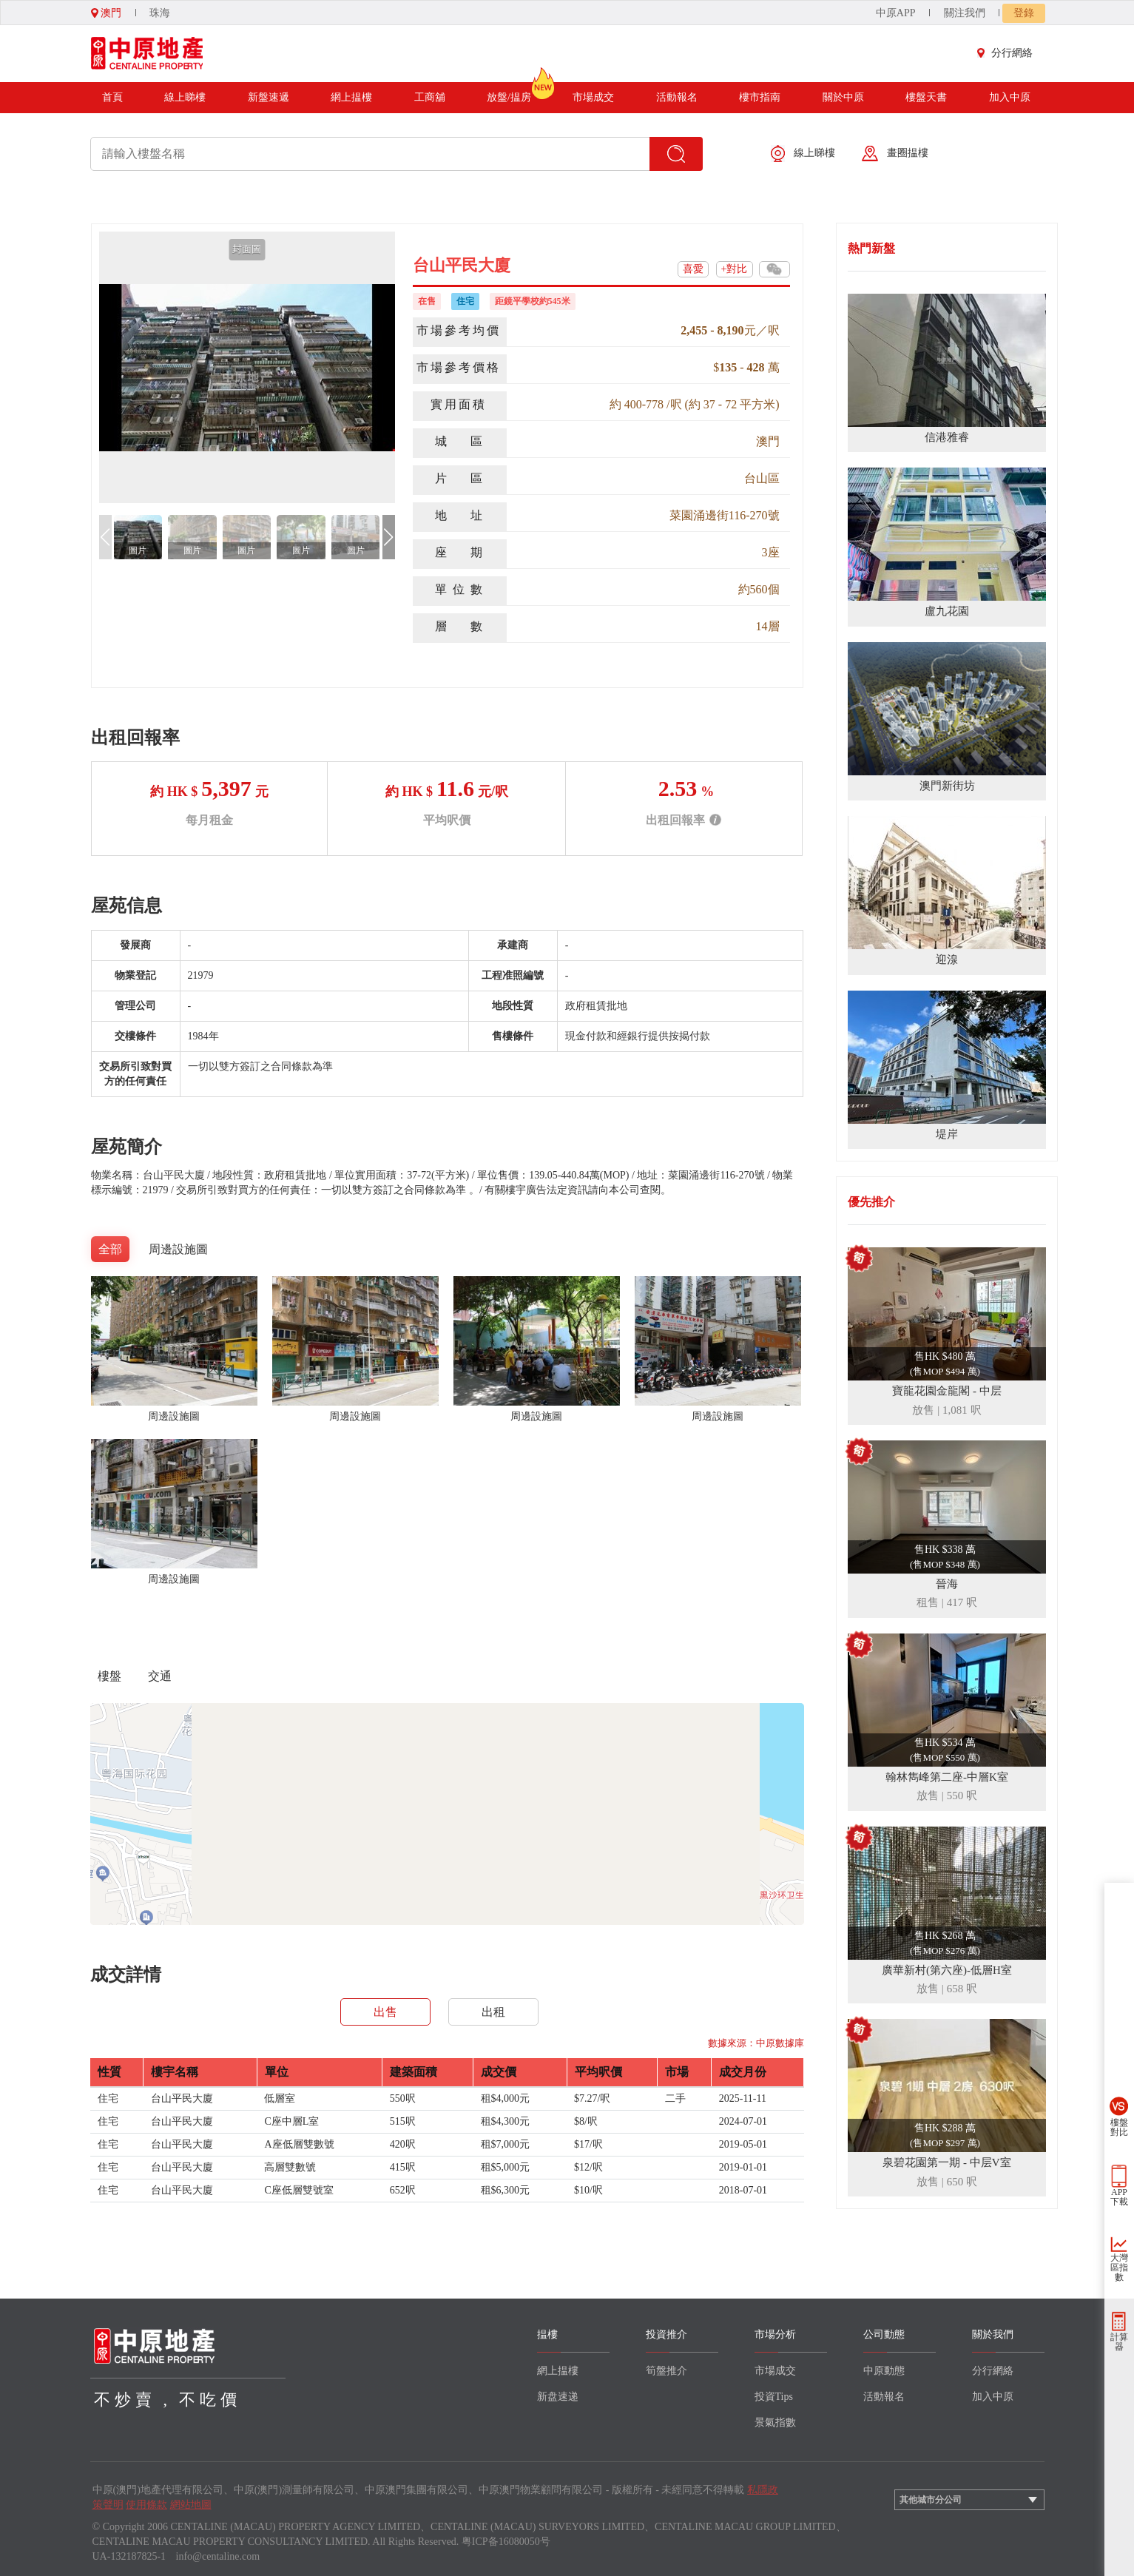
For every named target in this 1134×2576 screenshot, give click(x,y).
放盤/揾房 (509, 92)
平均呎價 (446, 820)
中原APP (896, 12)
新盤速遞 (268, 97)
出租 (493, 2012)
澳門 (106, 12)
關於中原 (843, 97)
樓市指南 (759, 97)
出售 (385, 2012)
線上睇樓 (185, 97)
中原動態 (884, 2370)
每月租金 (209, 820)
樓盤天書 (926, 97)
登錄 (1023, 12)
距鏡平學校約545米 (532, 301)
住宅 (465, 301)
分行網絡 (1008, 52)
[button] (388, 537)
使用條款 (146, 2504)
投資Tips (774, 2396)
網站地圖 (191, 2504)
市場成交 (593, 97)
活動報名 (677, 97)
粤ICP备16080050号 (506, 2541)
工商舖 (429, 97)
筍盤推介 (666, 2370)
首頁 (112, 97)
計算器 (1119, 2342)
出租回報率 (684, 819)
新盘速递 (557, 2396)
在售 (427, 301)
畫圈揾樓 (895, 153)
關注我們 (964, 12)
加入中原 (1009, 97)
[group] (247, 367)
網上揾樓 (351, 97)
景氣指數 (775, 2422)
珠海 (159, 12)
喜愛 (693, 268)
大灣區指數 (1119, 2267)
